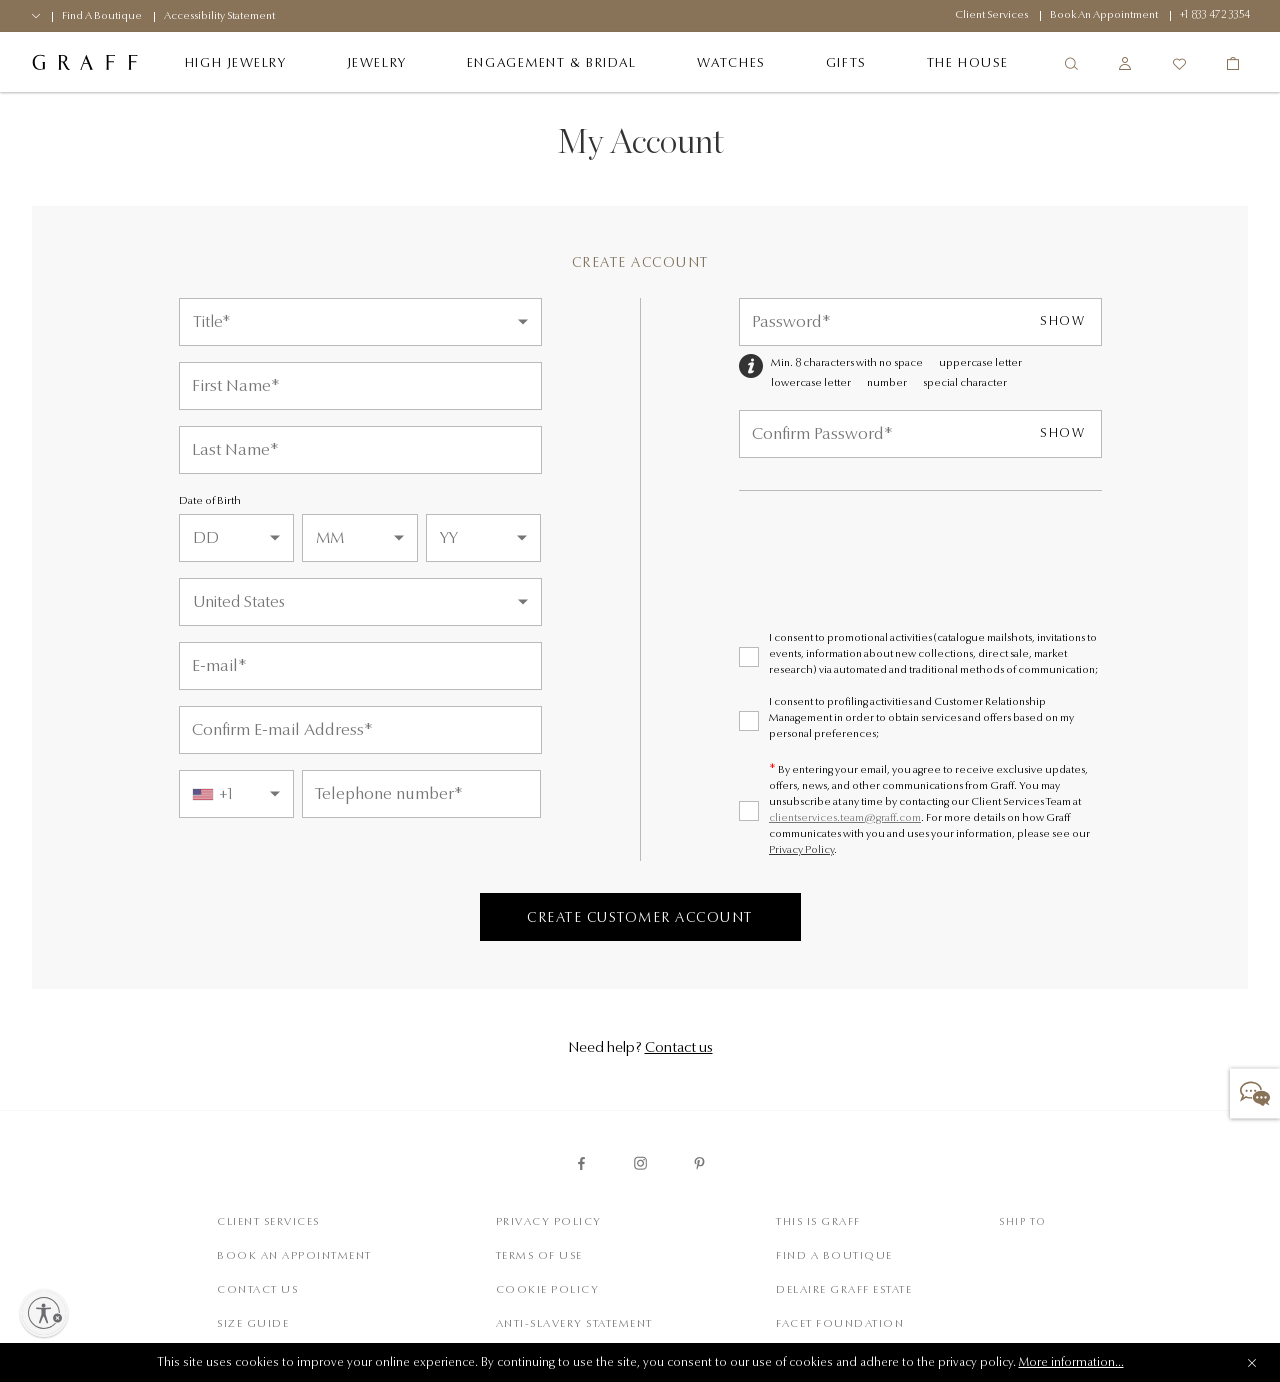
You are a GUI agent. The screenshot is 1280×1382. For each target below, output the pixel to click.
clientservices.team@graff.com (845, 818)
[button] (1255, 1093)
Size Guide (253, 1324)
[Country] (360, 602)
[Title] (360, 322)
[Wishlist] (1179, 64)
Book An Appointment (294, 1256)
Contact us (679, 1048)
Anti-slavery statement (574, 1324)
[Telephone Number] (421, 794)
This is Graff (818, 1222)
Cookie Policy (548, 1290)
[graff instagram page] (640, 1163)
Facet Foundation (840, 1324)
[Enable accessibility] (44, 1313)
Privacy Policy (801, 850)
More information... (1071, 1363)
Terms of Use (539, 1256)
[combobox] (237, 794)
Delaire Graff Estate (844, 1290)
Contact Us (257, 1290)
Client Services (268, 1222)
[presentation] (891, 578)
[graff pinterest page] (699, 1163)
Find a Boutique (834, 1256)
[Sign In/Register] (1125, 64)
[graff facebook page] (581, 1163)
